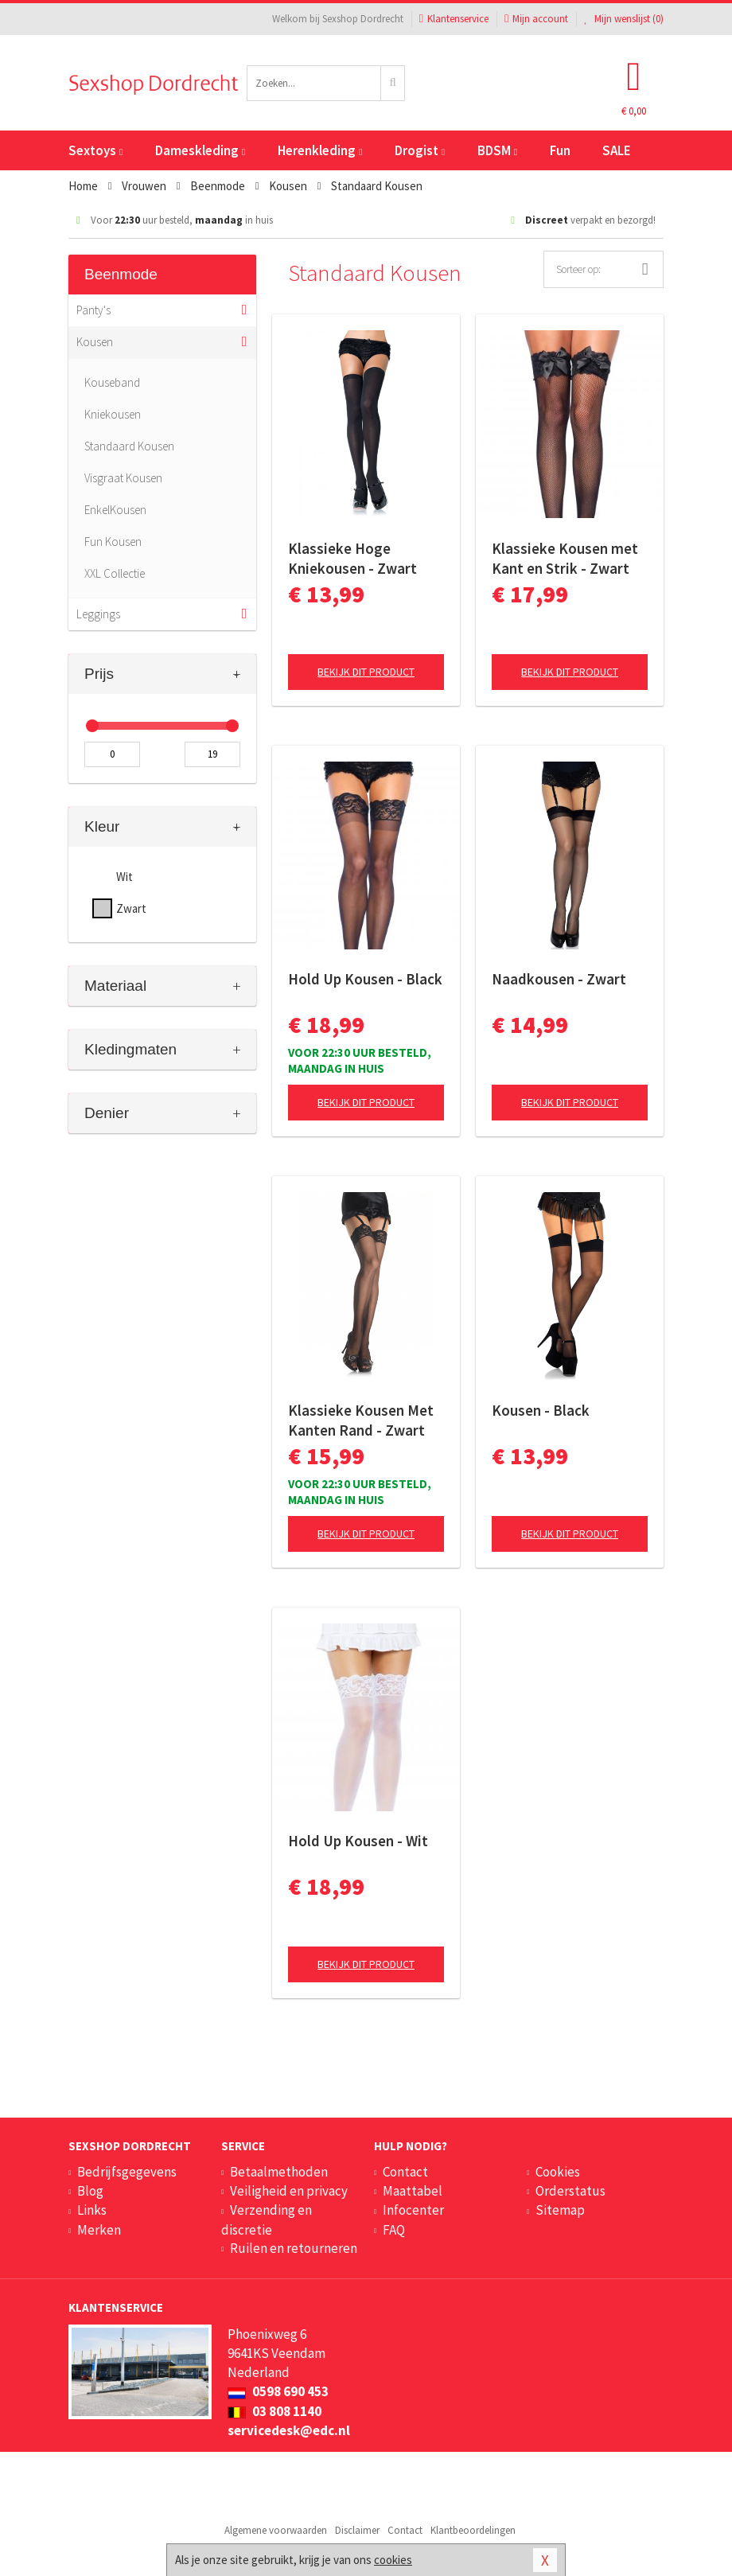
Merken (99, 2230)
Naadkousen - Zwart (559, 978)
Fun (560, 150)
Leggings (98, 614)
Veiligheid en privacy (289, 2191)
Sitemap (560, 2210)
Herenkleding (320, 150)
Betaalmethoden (279, 2171)
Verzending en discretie (266, 2219)
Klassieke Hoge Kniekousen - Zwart (352, 558)
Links (92, 2210)
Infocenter (413, 2210)
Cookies (557, 2171)
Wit (124, 876)
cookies (393, 2559)
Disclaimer (357, 2530)
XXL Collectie (114, 573)
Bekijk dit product (366, 671)
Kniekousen (112, 414)
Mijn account (536, 18)
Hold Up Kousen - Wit (358, 1840)
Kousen (94, 341)
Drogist (420, 150)
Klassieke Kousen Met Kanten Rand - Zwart (361, 1420)
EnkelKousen (115, 509)
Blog (90, 2191)
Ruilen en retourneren (293, 2248)
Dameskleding (200, 150)
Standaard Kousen (129, 446)
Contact (405, 2171)
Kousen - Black (541, 1410)
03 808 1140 (274, 2411)
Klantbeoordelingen (473, 2530)
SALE (616, 150)
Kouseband (112, 382)
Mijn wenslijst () (624, 18)
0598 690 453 (278, 2391)
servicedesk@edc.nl (289, 2430)
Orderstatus (570, 2191)
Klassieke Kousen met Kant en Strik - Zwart (565, 558)
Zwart (131, 908)
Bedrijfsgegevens (127, 2171)
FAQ (394, 2230)
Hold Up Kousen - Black (365, 978)
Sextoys (95, 150)
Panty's (93, 310)
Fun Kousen (113, 541)
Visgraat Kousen (123, 477)
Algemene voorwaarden (275, 2530)
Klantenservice (454, 18)
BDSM (497, 150)
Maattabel (412, 2191)
